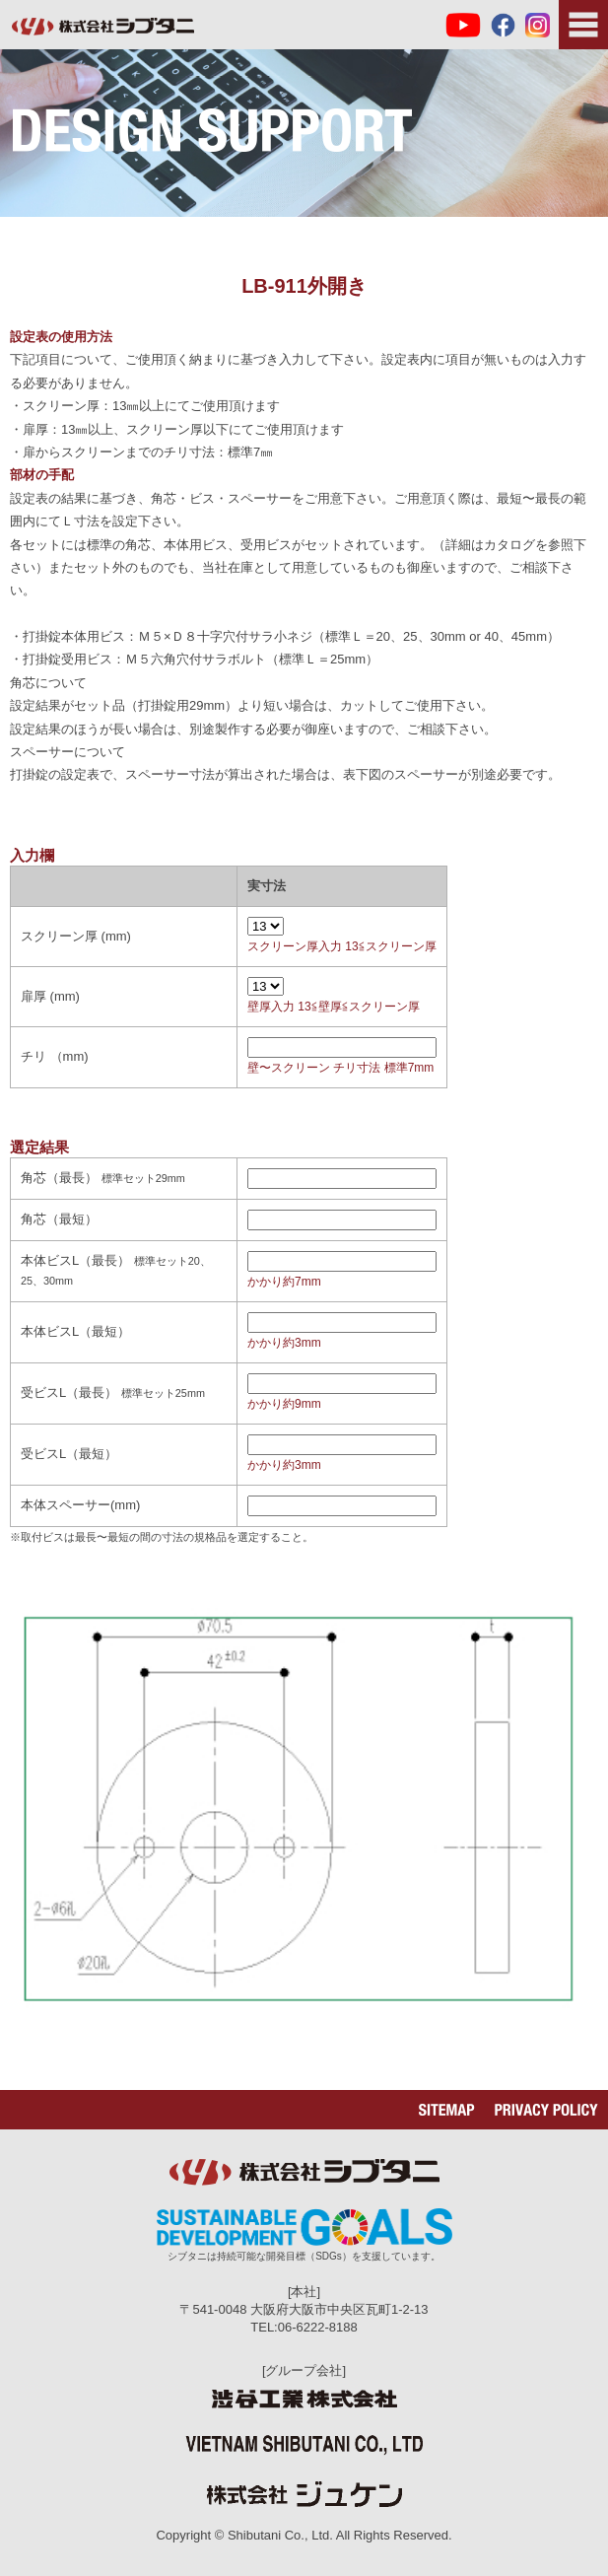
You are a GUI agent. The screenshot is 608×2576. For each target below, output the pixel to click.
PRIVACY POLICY (546, 2109)
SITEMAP (447, 2109)
